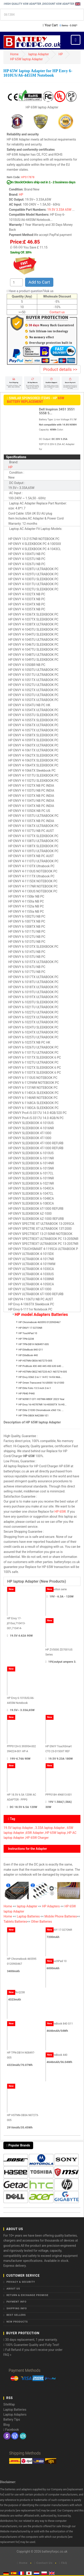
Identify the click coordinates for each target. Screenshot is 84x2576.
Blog (6, 2424)
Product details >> (60, 369)
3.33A (60, 209)
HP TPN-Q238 (26, 1338)
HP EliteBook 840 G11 (30, 1349)
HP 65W (60, 1511)
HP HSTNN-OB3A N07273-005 (35, 1360)
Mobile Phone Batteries (61, 1916)
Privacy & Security (20, 2281)
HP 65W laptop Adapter (26, 59)
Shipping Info (16, 2308)
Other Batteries (41, 1921)
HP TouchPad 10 (27, 1333)
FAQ (63, 2563)
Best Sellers (16, 2315)
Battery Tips (11, 2419)
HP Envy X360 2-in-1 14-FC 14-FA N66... (40, 1377)
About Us (13, 2288)
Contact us (57, 312)
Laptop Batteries (28, 1916)
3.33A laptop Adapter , (50, 1828)
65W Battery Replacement (35, 399)
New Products (17, 2321)
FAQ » (7, 2354)
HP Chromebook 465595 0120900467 (39, 1322)
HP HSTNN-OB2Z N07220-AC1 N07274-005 (42, 1371)
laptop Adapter (38, 54)
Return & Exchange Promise (27, 2295)
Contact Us (43, 2563)
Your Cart (51, 25)
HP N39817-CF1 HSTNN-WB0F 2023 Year (41, 1399)
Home (14, 54)
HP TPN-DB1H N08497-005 (33, 1344)
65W (68, 209)
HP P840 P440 (26, 1393)
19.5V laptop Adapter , (19, 1828)
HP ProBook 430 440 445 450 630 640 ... (41, 1366)
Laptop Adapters (14, 2414)
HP (61, 54)
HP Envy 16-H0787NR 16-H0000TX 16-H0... (42, 1404)
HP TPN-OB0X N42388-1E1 (33, 1415)
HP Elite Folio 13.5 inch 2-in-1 (34, 1388)
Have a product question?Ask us (31, 291)
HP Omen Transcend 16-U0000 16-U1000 (41, 1382)
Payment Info (16, 2301)
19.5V (51, 209)
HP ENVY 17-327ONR (30, 1327)
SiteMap (9, 2404)
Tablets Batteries (15, 1921)
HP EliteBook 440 (28, 1355)
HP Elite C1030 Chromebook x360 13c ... (40, 1410)
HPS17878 (27, 177)
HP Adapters (51, 1906)
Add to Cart (39, 282)
